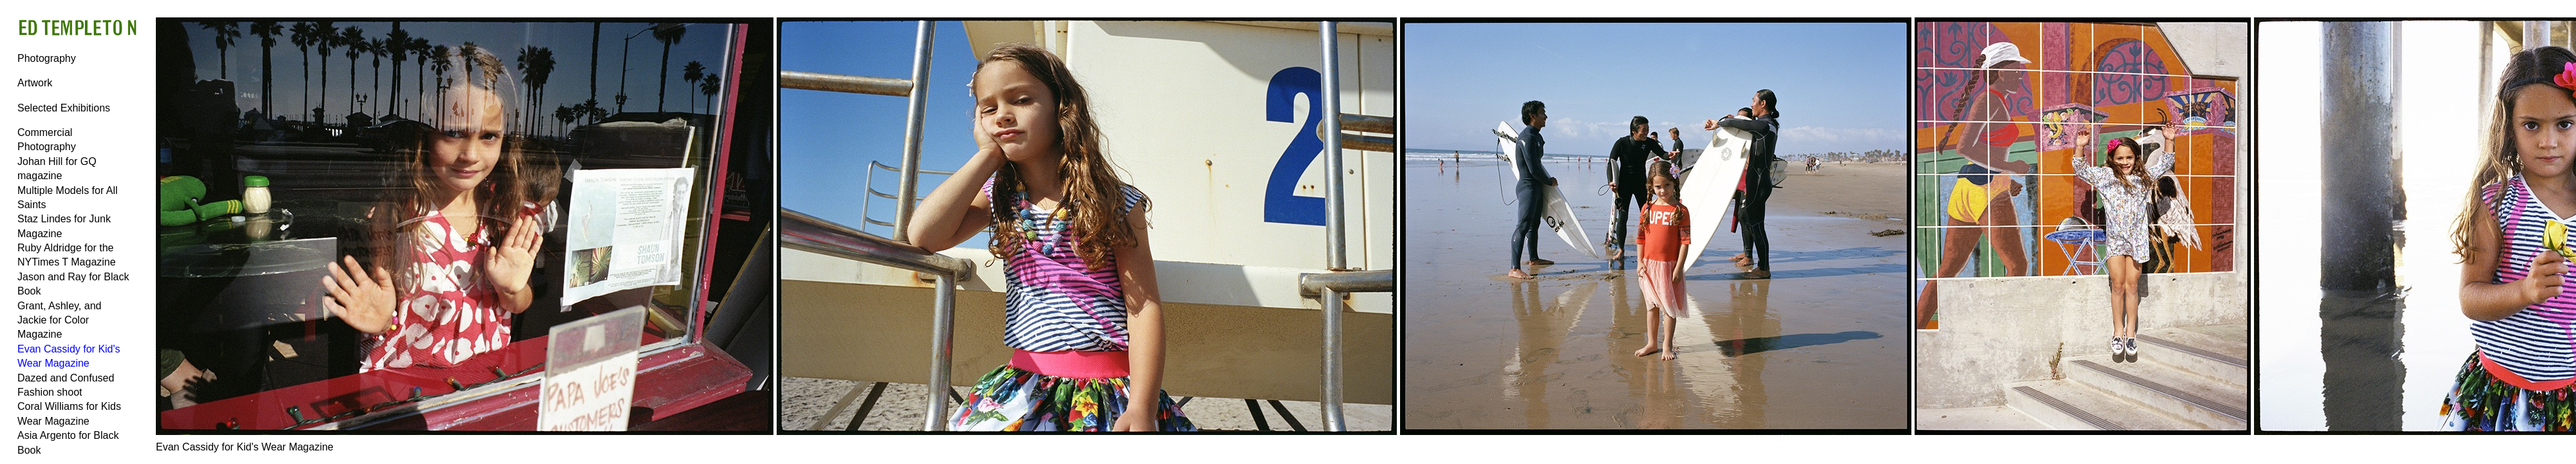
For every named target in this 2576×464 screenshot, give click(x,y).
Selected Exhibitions (63, 107)
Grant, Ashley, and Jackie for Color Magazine (59, 320)
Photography (46, 58)
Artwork (34, 82)
